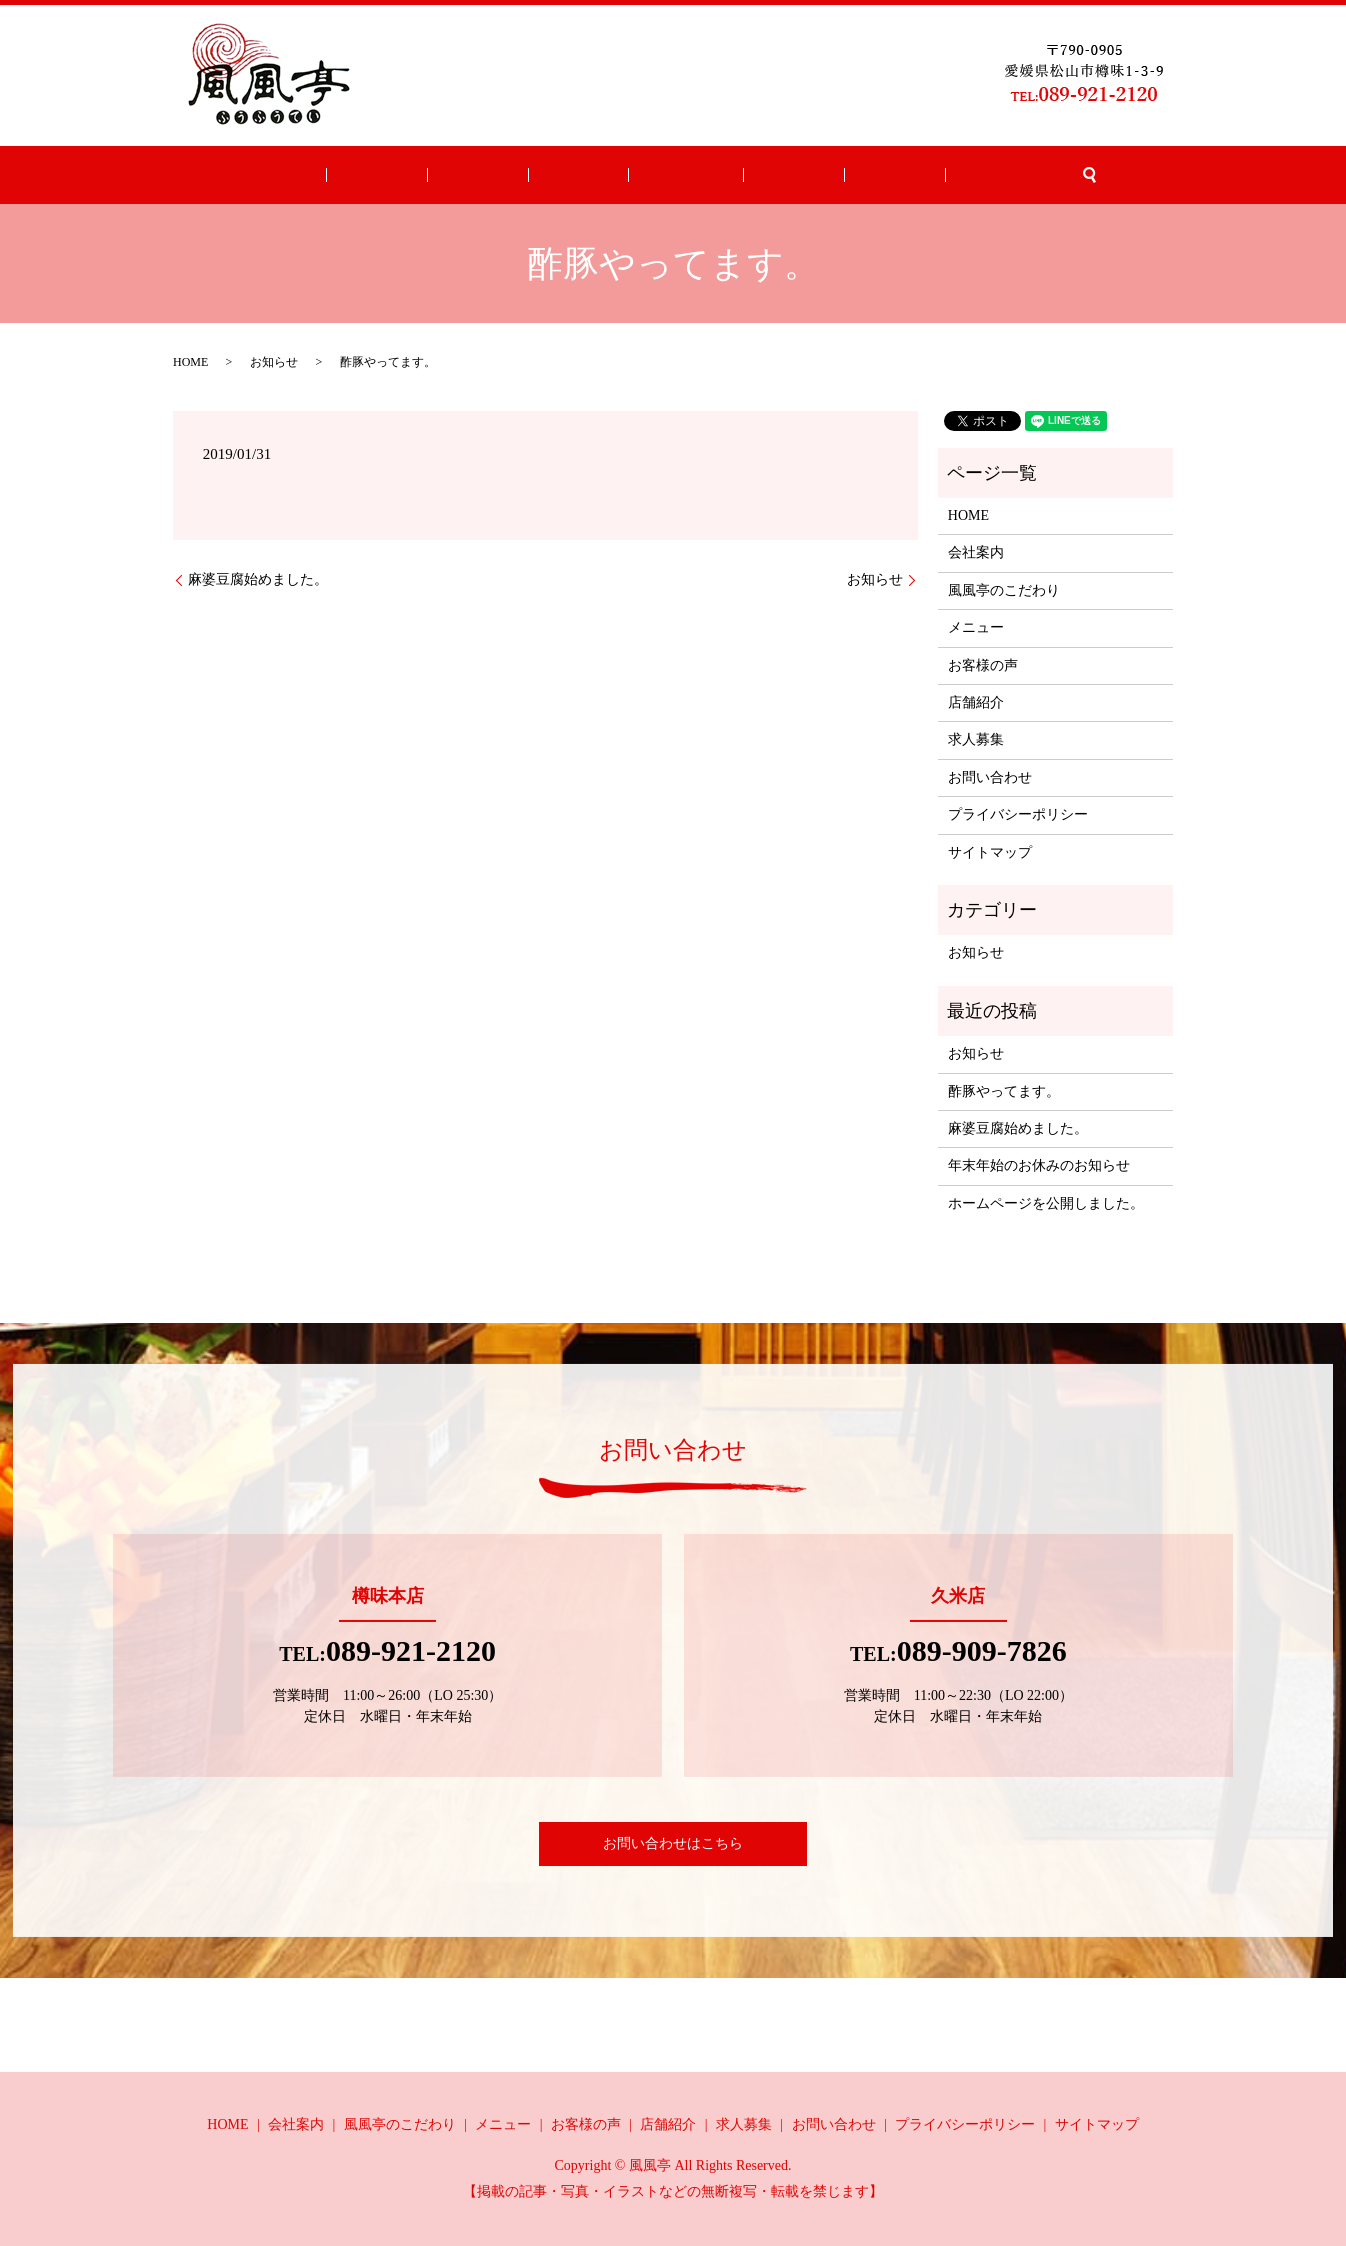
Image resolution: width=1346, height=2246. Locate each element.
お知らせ (274, 362)
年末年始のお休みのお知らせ (1039, 1165)
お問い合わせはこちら (673, 1843)
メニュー (593, 175)
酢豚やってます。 (1004, 1091)
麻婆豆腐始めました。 (258, 579)
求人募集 (826, 175)
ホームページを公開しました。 (1046, 1203)
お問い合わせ (912, 175)
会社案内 (448, 175)
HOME (382, 175)
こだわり (520, 175)
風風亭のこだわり (1004, 590)
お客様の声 (673, 175)
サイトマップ (990, 852)
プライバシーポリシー (1018, 814)
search (978, 175)
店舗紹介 (753, 175)
